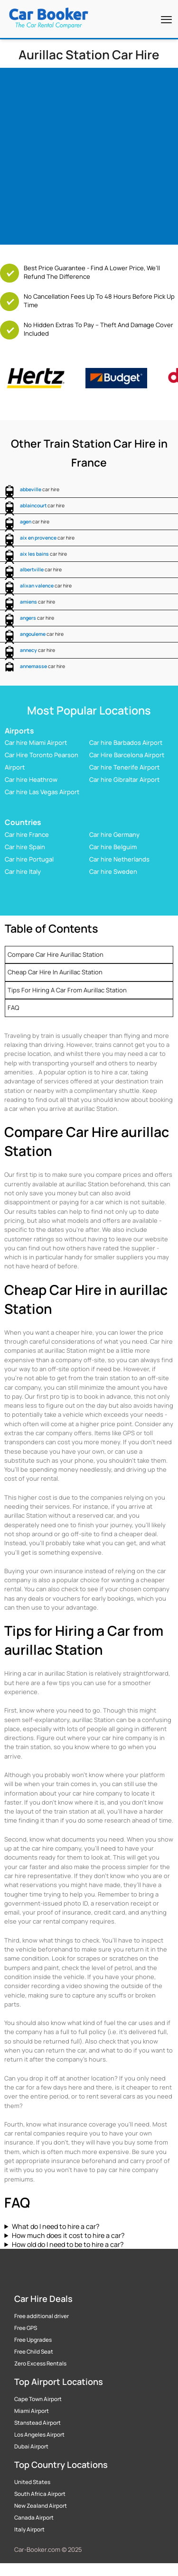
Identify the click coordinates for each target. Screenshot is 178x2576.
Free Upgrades (33, 2340)
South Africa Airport (40, 2494)
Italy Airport (29, 2529)
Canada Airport (34, 2517)
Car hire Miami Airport (36, 742)
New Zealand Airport (40, 2506)
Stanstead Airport (37, 2423)
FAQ (13, 1007)
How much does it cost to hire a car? (68, 2235)
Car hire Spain (25, 847)
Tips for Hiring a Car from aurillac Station (67, 990)
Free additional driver (41, 2316)
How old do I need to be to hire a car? (67, 2244)
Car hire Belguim (113, 847)
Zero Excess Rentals (40, 2363)
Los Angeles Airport (39, 2434)
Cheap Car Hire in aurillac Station (55, 972)
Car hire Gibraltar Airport (124, 779)
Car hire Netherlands (119, 859)
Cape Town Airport (38, 2399)
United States (32, 2482)
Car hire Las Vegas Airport (42, 792)
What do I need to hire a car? (55, 2226)
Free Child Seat (33, 2352)
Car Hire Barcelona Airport (126, 755)
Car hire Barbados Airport (125, 742)
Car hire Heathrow (31, 779)
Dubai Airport (31, 2446)
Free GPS (25, 2328)
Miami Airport (31, 2411)
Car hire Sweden (113, 871)
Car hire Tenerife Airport (124, 767)
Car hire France (27, 834)
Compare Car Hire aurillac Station (55, 954)
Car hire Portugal (29, 859)
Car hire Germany (114, 834)
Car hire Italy (23, 871)
